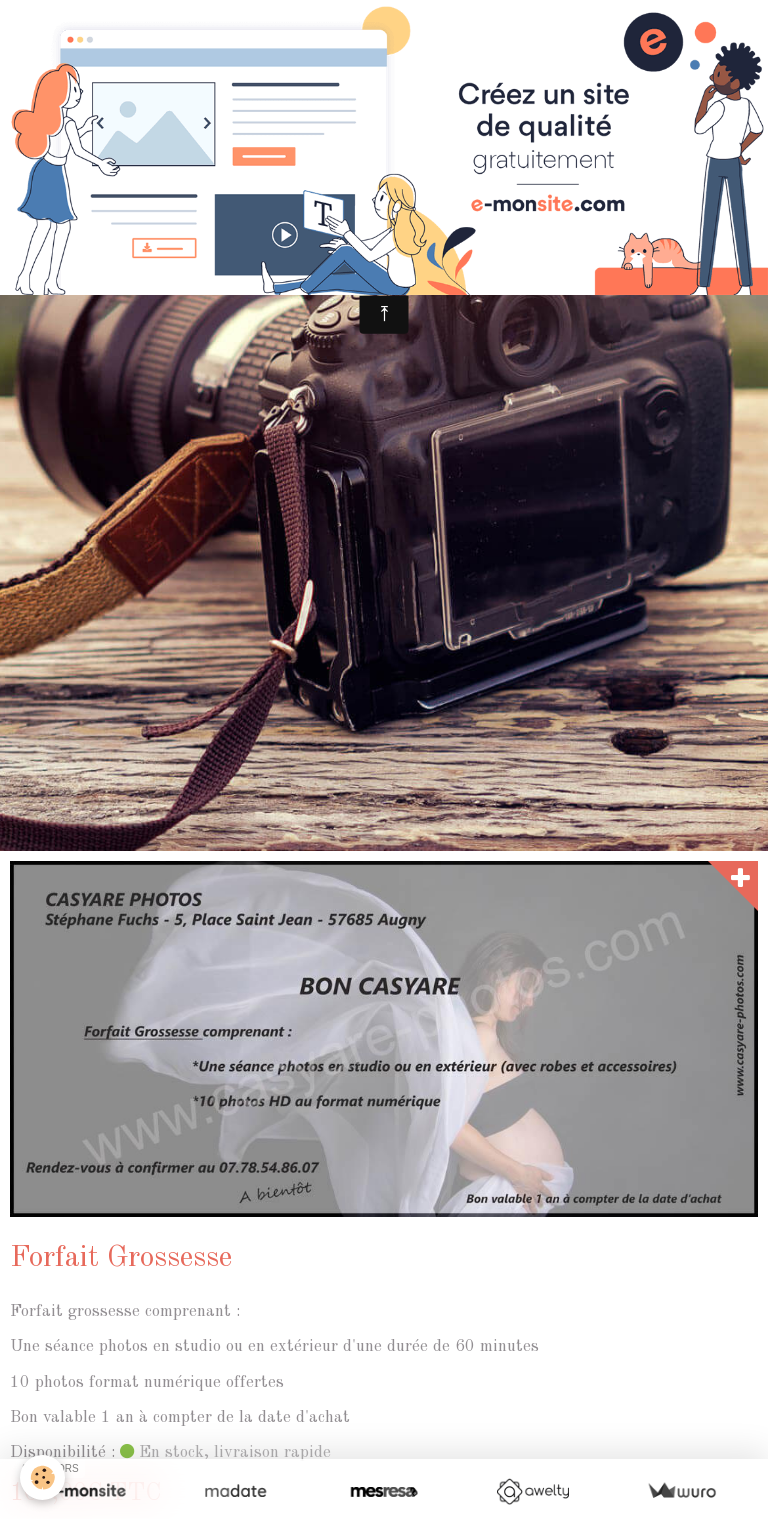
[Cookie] (42, 1477)
